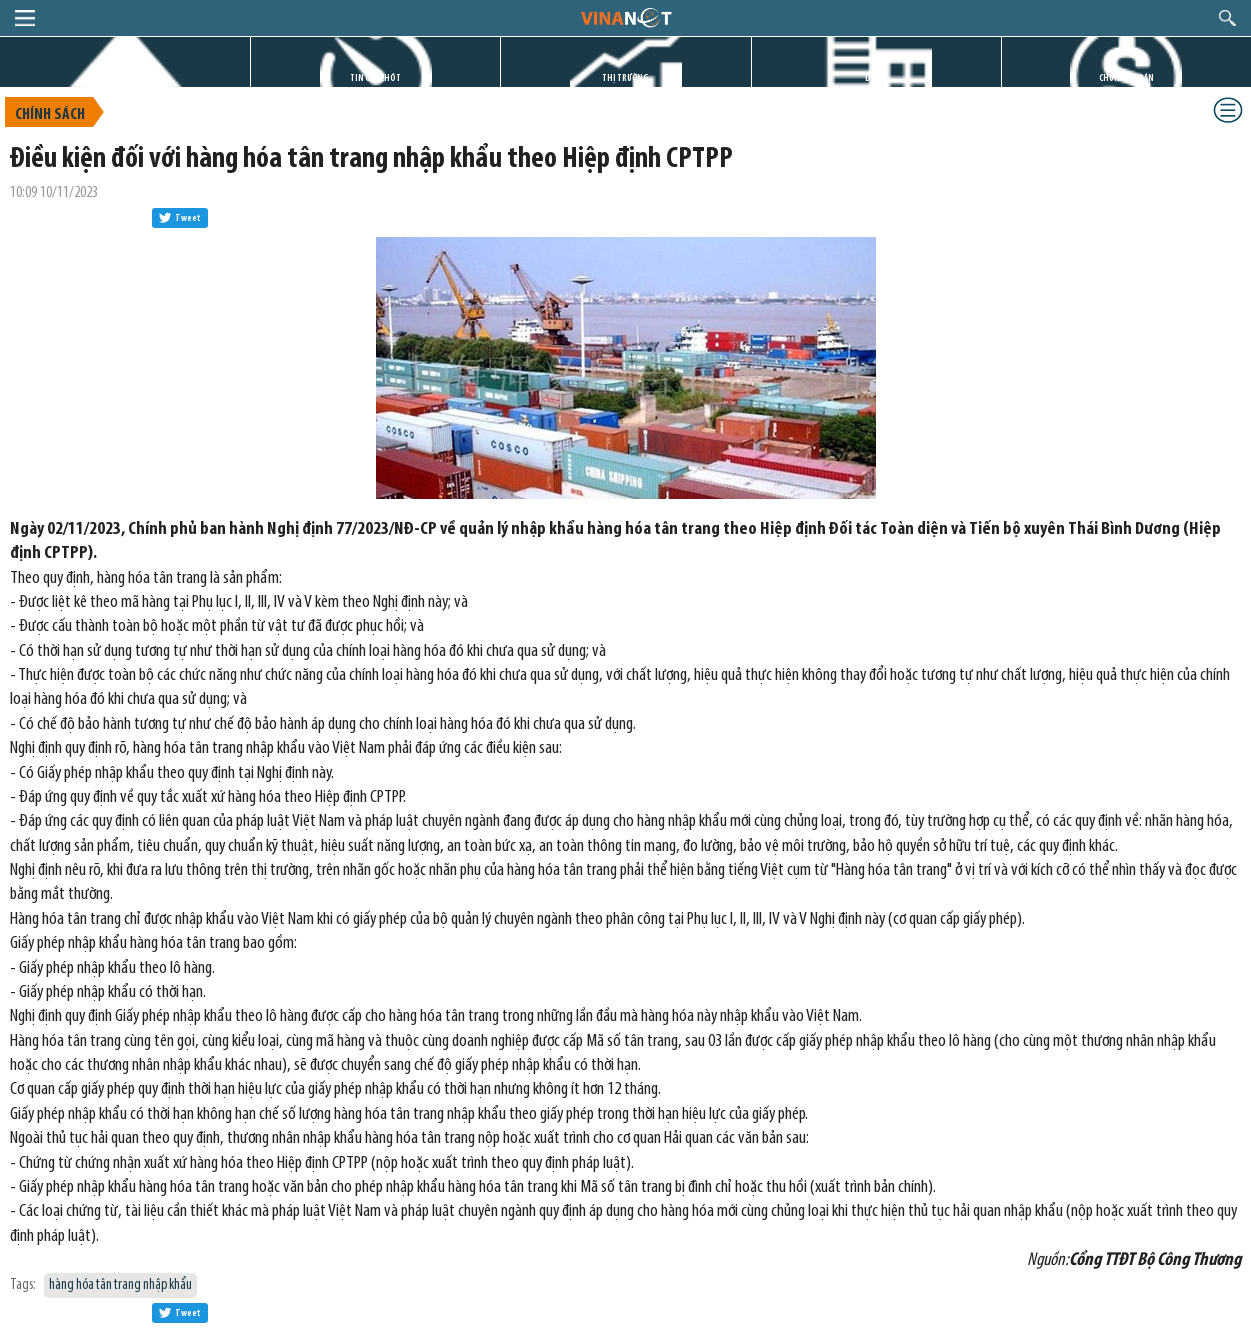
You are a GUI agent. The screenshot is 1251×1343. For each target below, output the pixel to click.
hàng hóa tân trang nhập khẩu (120, 1285)
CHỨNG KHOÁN (1126, 78)
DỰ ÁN (876, 78)
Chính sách (50, 115)
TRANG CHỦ (125, 78)
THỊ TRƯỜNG (625, 78)
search (1227, 18)
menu (25, 18)
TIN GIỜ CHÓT (375, 78)
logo (625, 17)
